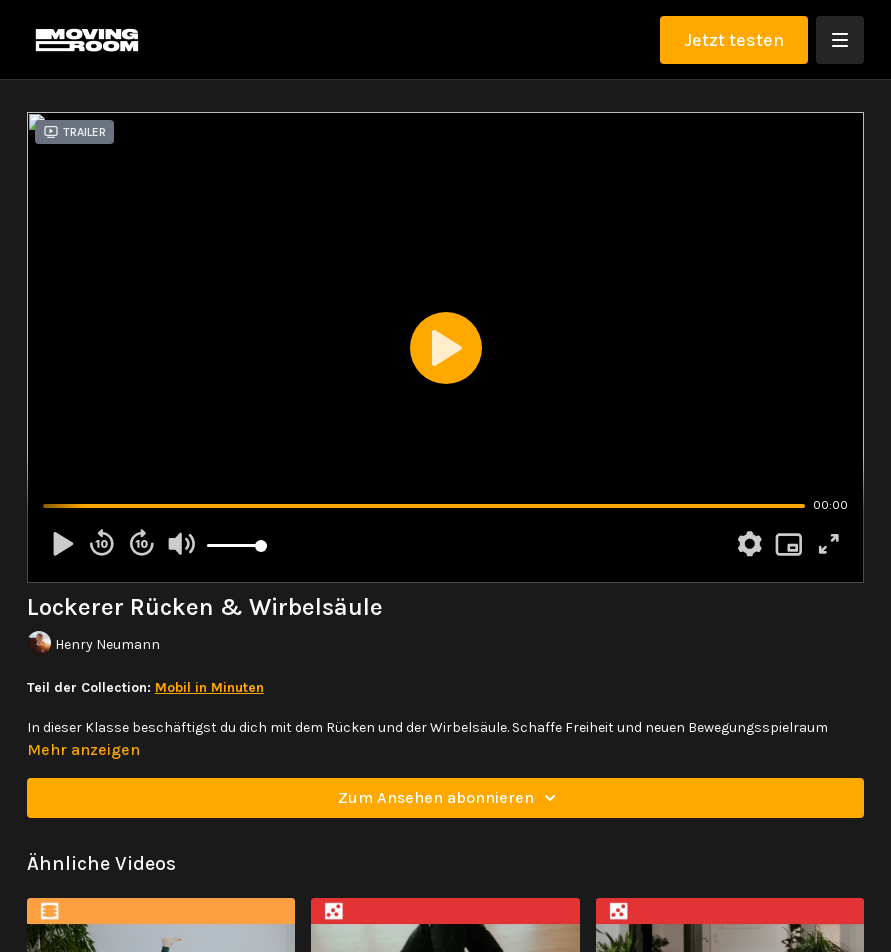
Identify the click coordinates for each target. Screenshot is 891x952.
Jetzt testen (734, 40)
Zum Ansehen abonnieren (450, 798)
